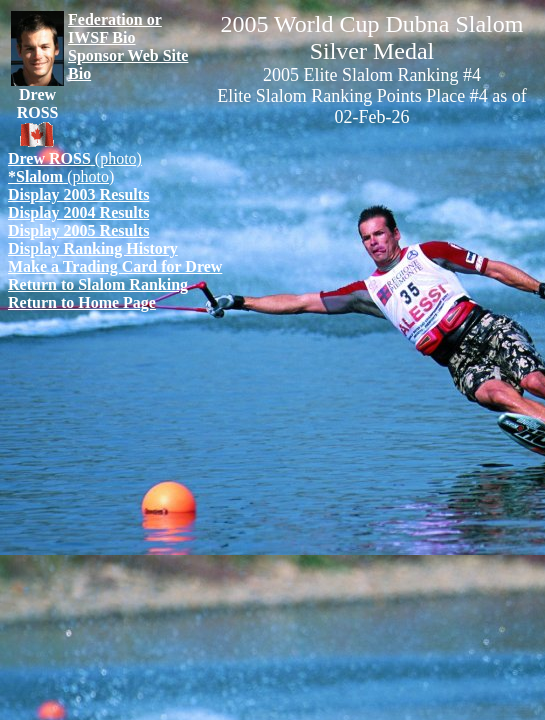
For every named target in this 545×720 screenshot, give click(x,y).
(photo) (75, 158)
